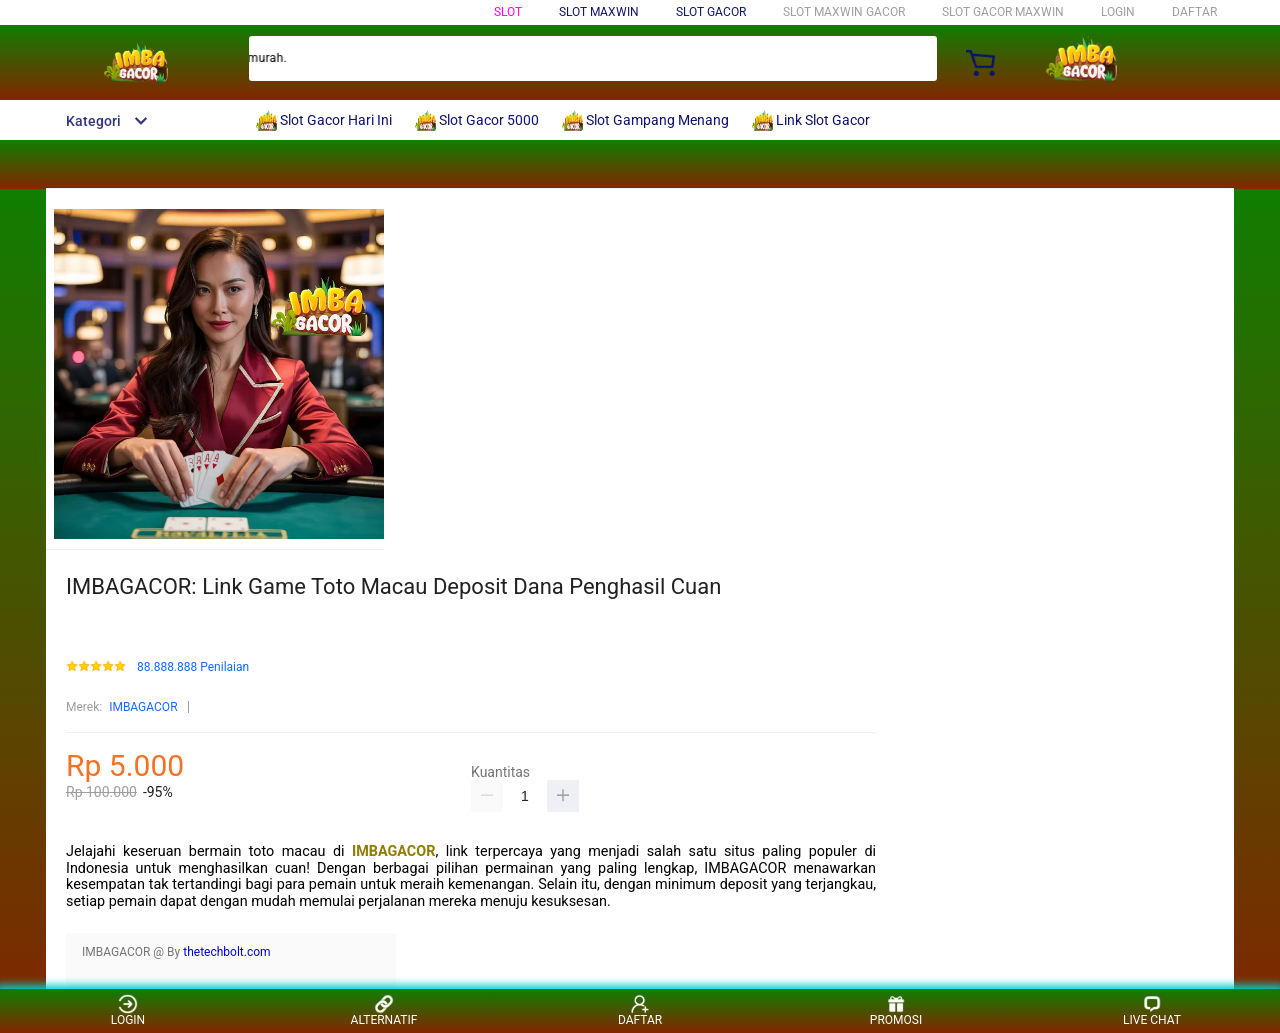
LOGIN (1118, 12)
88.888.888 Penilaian (193, 667)
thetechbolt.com (226, 952)
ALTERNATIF (384, 1010)
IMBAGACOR (143, 707)
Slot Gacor (711, 12)
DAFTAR (1194, 12)
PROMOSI (896, 1010)
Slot (508, 12)
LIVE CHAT (1152, 1010)
